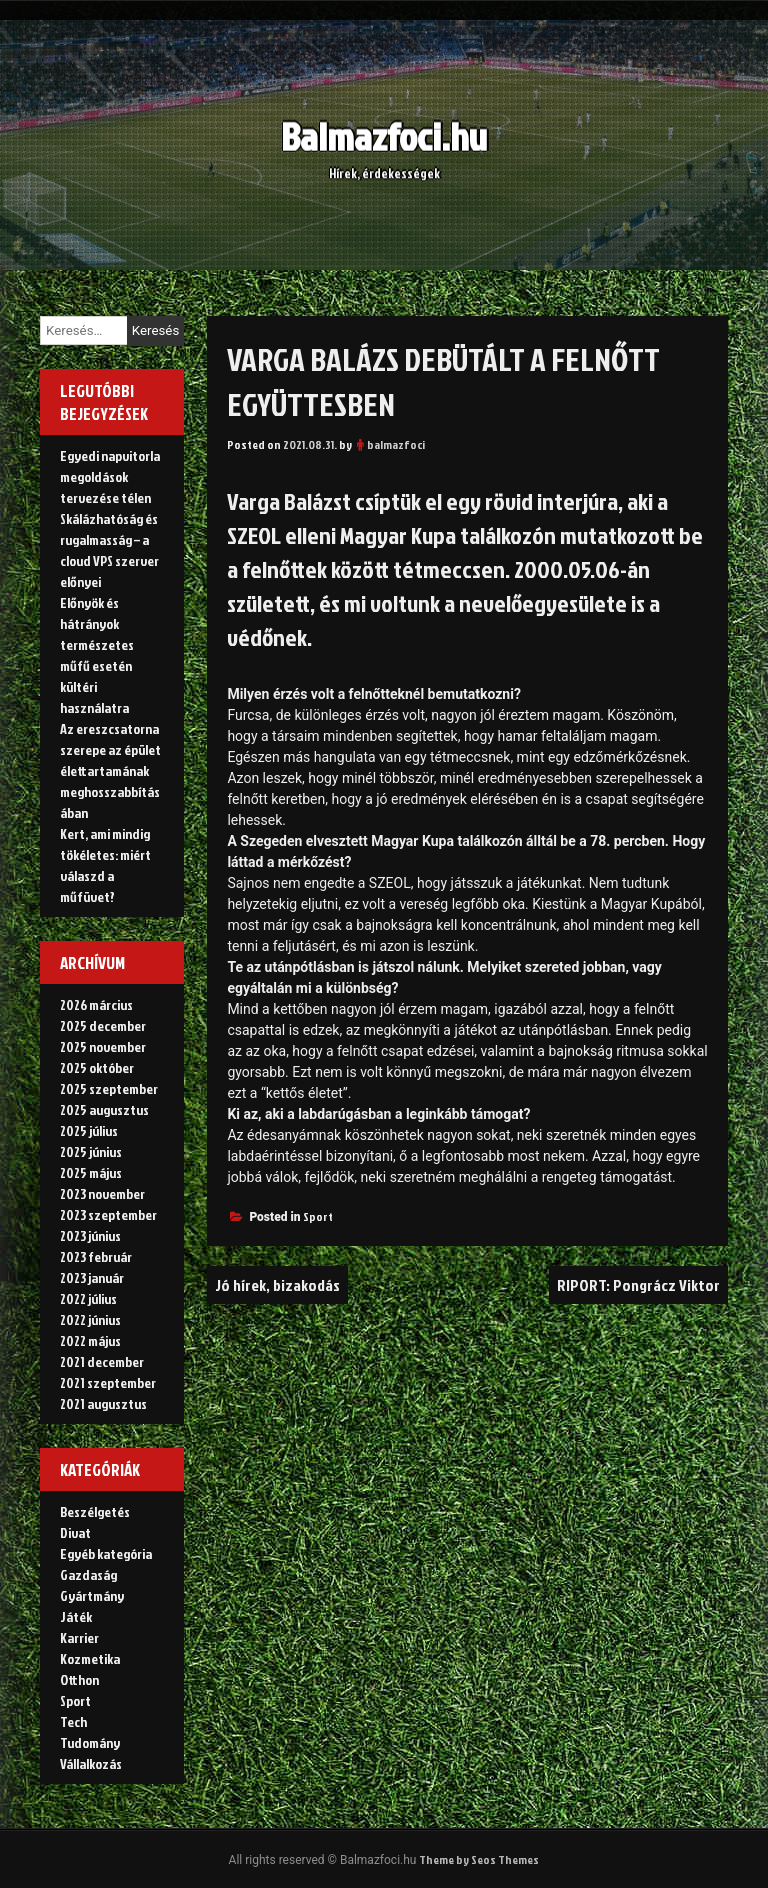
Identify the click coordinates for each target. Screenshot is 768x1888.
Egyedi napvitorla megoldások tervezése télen (110, 476)
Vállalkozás (91, 1763)
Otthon (79, 1679)
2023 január (92, 1277)
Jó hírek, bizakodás (277, 1285)
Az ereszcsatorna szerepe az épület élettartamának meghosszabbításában (110, 770)
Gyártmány (92, 1595)
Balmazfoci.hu (384, 126)
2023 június (90, 1235)
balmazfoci (396, 444)
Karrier (79, 1637)
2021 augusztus (103, 1403)
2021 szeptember (108, 1382)
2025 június (91, 1151)
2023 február (96, 1256)
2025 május (91, 1172)
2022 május (90, 1340)
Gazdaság (88, 1574)
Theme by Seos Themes (479, 1859)
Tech (73, 1721)
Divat (75, 1532)
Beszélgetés (95, 1511)
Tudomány (90, 1742)
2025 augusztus (104, 1109)
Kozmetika (90, 1658)
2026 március (96, 1004)
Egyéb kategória (106, 1553)
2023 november (102, 1193)
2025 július (89, 1130)
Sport (318, 1216)
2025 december (103, 1025)
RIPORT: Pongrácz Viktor (638, 1285)
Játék (76, 1616)
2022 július (88, 1298)
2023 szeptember (108, 1214)
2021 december (102, 1361)
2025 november (103, 1046)
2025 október (97, 1067)
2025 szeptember (109, 1088)
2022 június (90, 1319)
